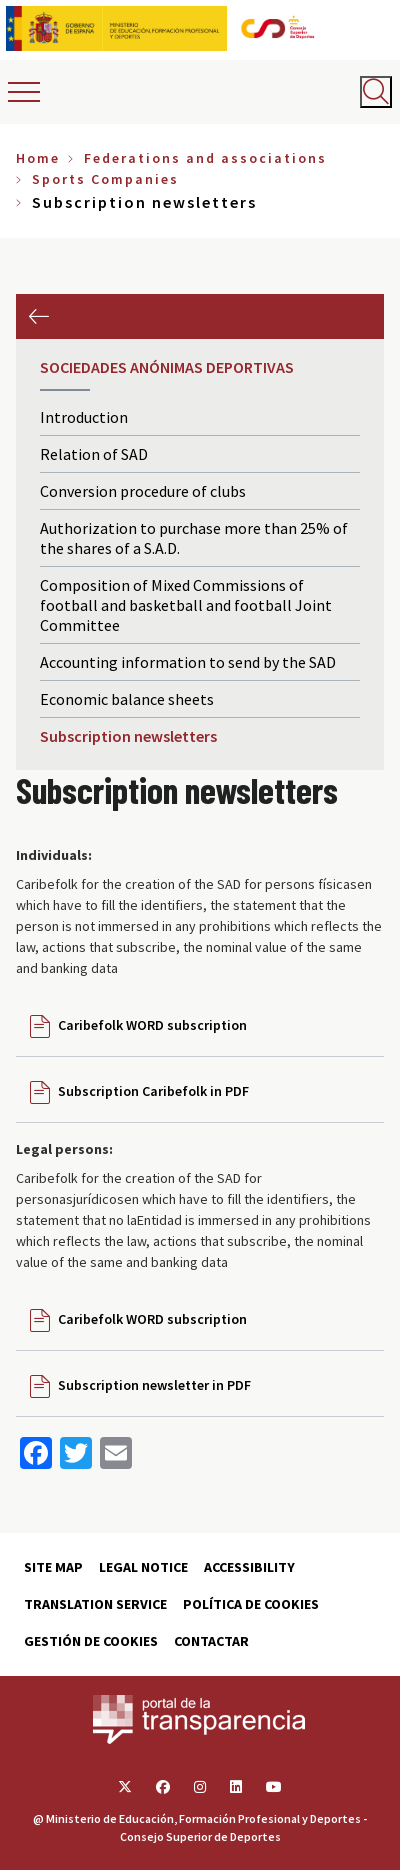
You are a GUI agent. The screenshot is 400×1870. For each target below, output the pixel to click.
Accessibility (249, 1567)
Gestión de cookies (91, 1641)
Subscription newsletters (128, 736)
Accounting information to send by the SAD (188, 662)
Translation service (95, 1604)
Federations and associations (205, 158)
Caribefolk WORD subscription (152, 1025)
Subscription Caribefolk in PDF (153, 1091)
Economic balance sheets (127, 699)
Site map (53, 1567)
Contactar (211, 1641)
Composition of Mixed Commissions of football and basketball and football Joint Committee (186, 605)
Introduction (84, 417)
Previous (38, 316)
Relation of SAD (94, 454)
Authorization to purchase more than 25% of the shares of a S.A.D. (194, 538)
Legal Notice (143, 1567)
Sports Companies (105, 179)
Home (38, 158)
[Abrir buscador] (376, 92)
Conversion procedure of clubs (143, 491)
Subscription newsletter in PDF (154, 1385)
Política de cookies (251, 1604)
